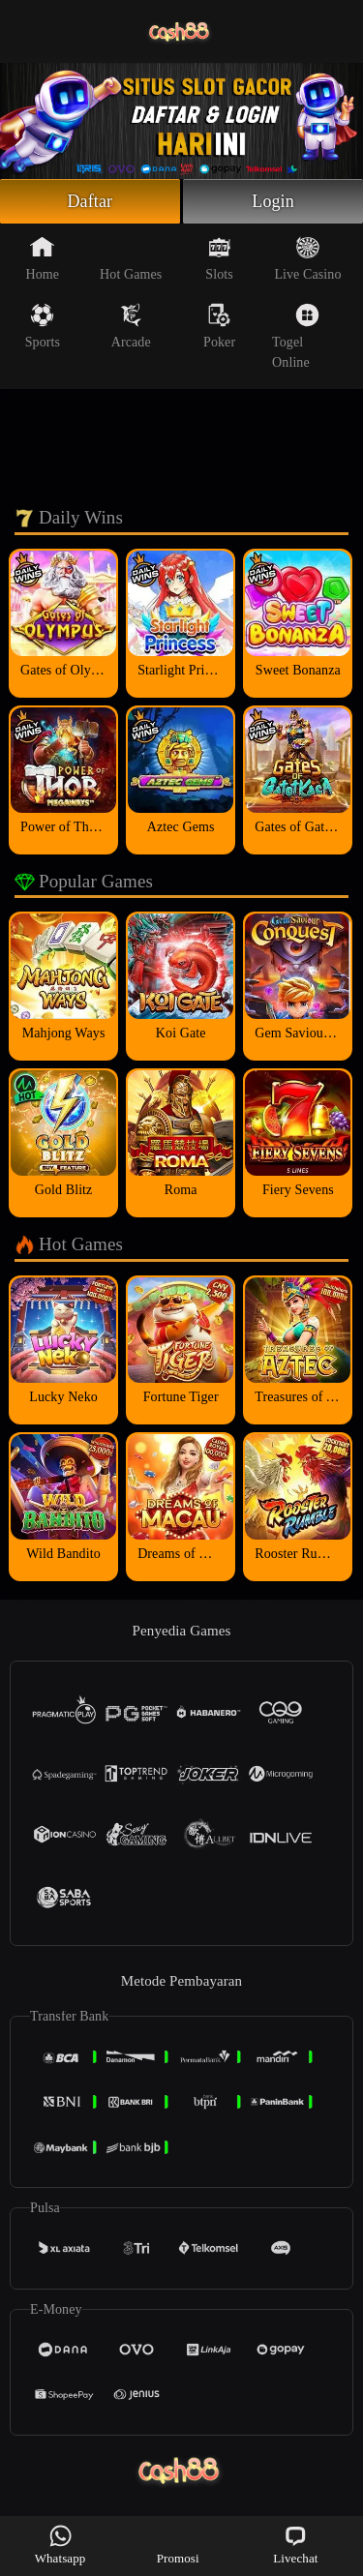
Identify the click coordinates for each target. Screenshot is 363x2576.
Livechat (295, 2544)
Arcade (131, 326)
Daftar (90, 201)
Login (273, 201)
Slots (219, 258)
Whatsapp (60, 2544)
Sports (42, 326)
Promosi (178, 2544)
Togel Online (295, 336)
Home (43, 258)
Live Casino (307, 258)
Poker (219, 326)
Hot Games (131, 258)
